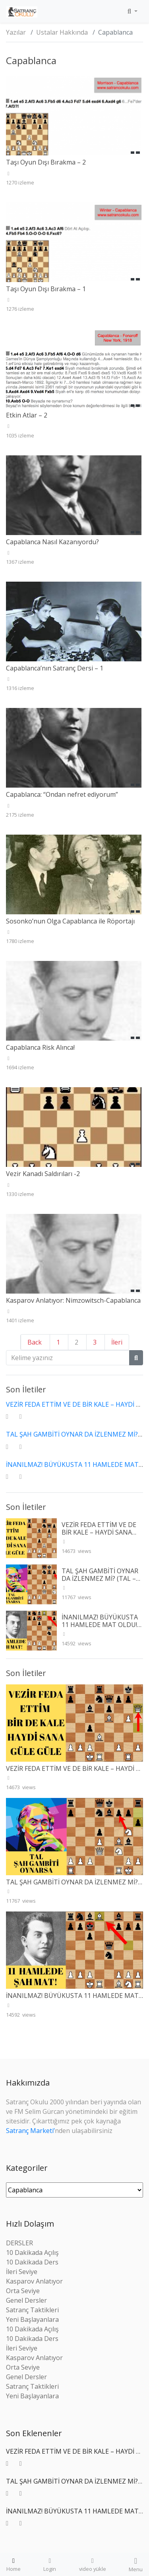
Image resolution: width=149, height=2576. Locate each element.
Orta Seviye (23, 2290)
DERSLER (19, 2243)
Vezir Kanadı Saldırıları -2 (43, 1173)
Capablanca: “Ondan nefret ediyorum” (62, 794)
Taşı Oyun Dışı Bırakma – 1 (46, 288)
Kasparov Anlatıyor (34, 2281)
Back (34, 1342)
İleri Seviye (21, 2271)
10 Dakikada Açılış (32, 2252)
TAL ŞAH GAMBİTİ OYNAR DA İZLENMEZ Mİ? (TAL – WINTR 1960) (100, 1578)
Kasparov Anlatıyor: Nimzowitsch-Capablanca (73, 1300)
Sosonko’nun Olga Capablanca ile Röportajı (70, 921)
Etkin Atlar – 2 (26, 415)
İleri (116, 1342)
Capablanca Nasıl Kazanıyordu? (52, 541)
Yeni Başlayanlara (32, 2319)
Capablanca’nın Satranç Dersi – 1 (54, 668)
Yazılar (16, 32)
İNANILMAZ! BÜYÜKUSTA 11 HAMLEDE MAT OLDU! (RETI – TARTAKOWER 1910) (100, 1629)
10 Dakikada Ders (32, 2262)
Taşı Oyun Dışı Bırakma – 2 (46, 162)
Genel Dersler (26, 2300)
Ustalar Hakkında (62, 32)
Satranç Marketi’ (30, 2130)
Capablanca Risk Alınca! (40, 1047)
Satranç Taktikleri (32, 2309)
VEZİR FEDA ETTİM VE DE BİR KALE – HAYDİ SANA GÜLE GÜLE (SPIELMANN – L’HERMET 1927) (101, 1536)
